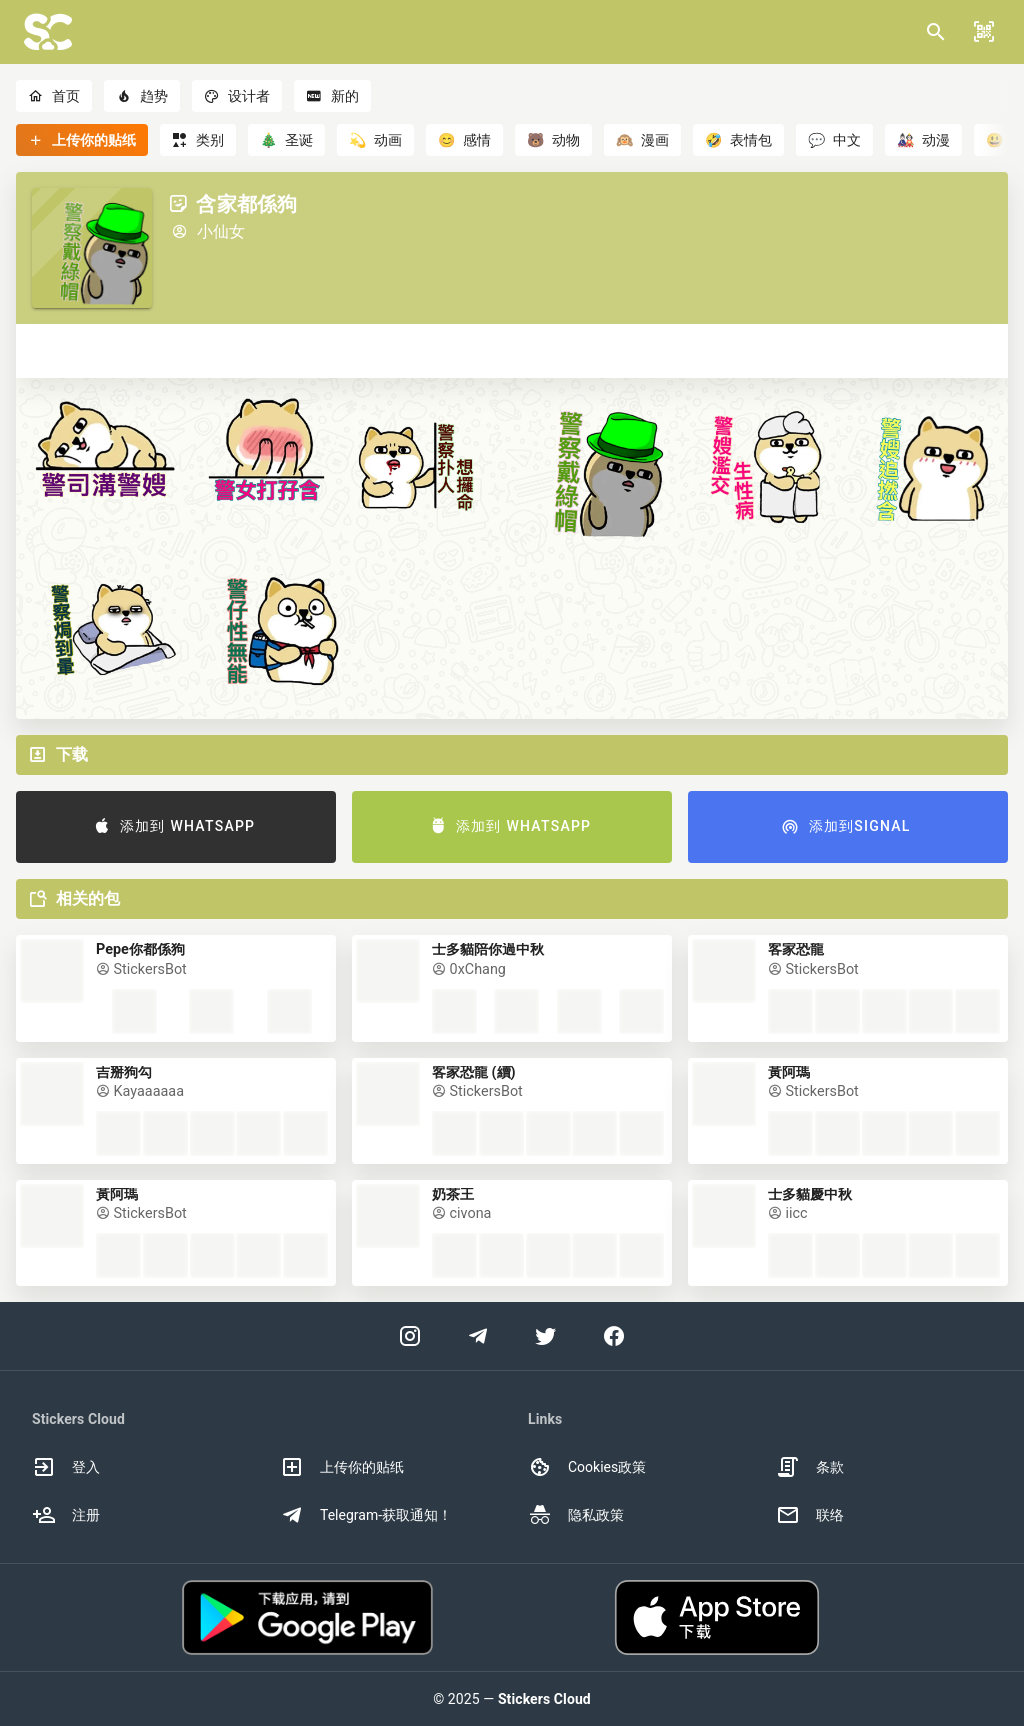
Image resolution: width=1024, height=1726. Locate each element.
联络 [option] (810, 1515)
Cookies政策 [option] (587, 1467)
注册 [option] (66, 1515)
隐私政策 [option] (576, 1515)
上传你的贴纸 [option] (342, 1467)
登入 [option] (66, 1467)
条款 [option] (810, 1467)
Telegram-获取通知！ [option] (366, 1515)
